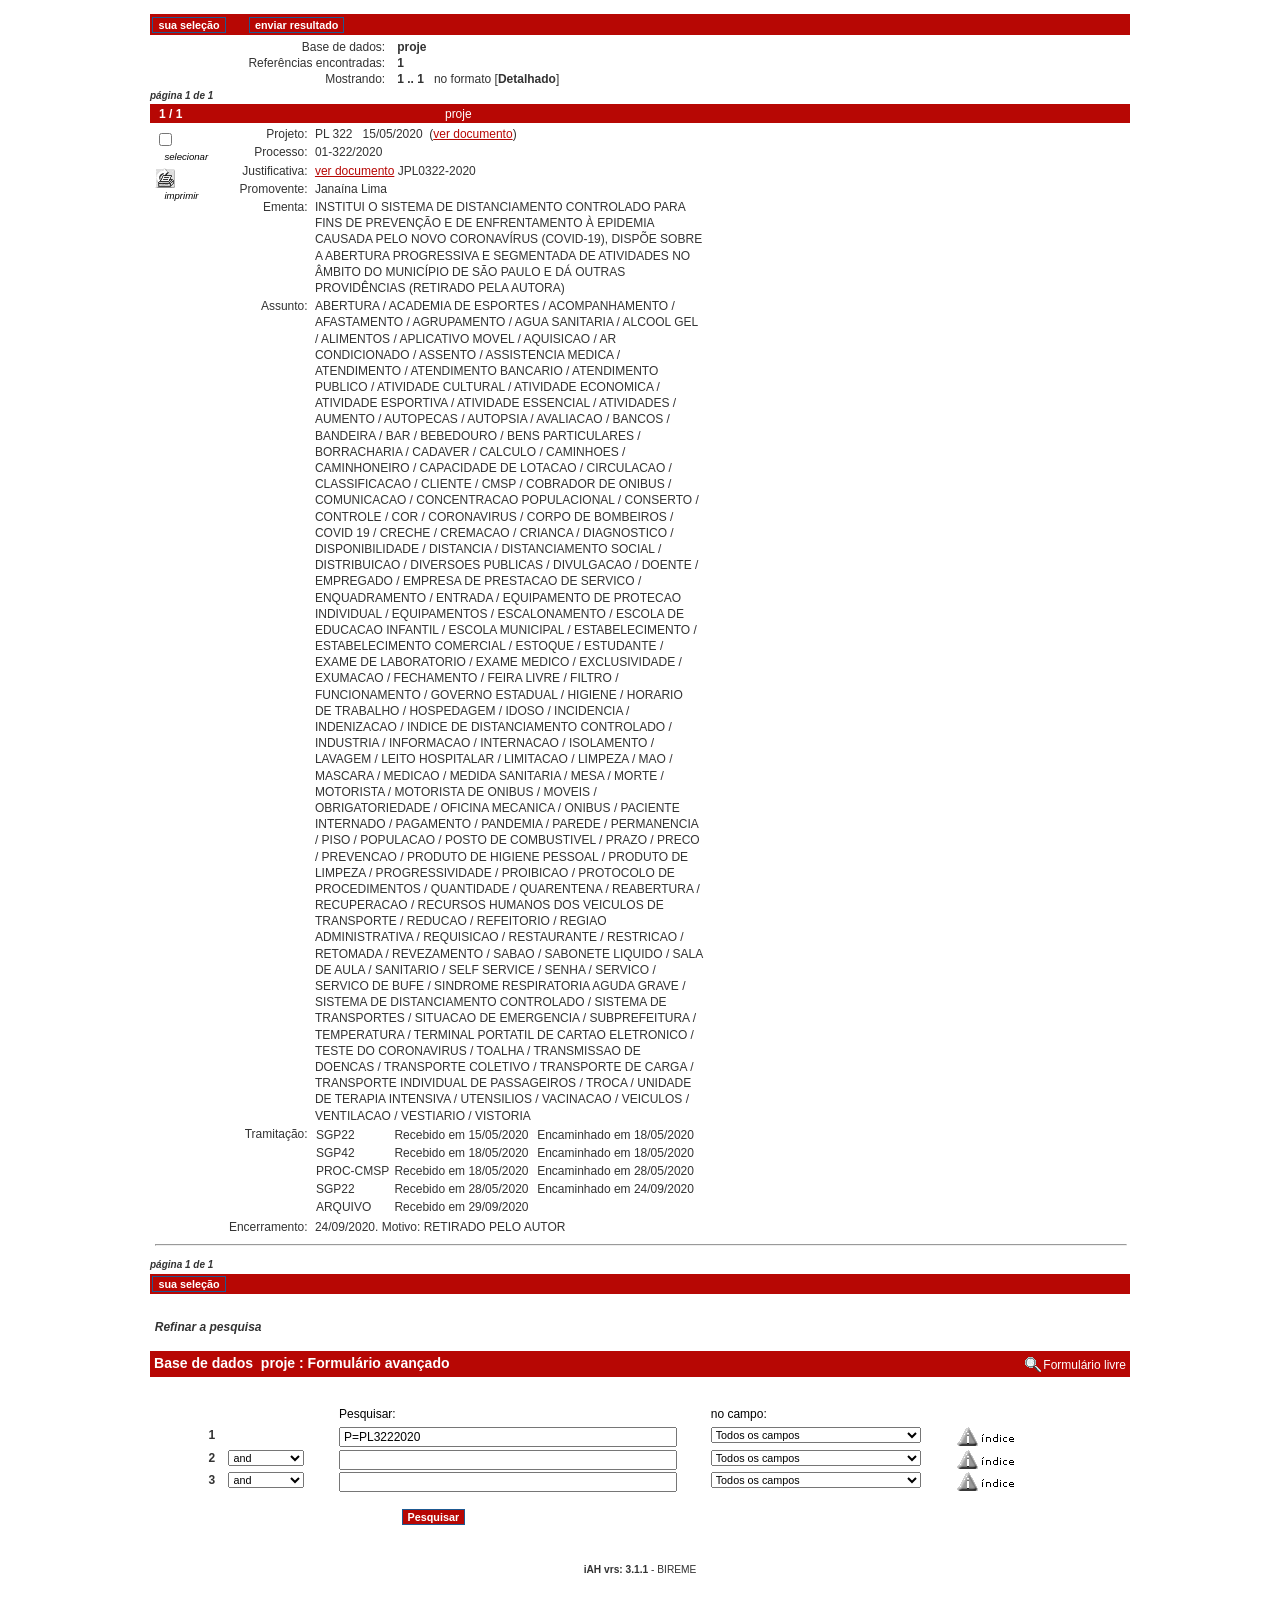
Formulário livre (1084, 1365)
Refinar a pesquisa (208, 1327)
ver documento (472, 134)
